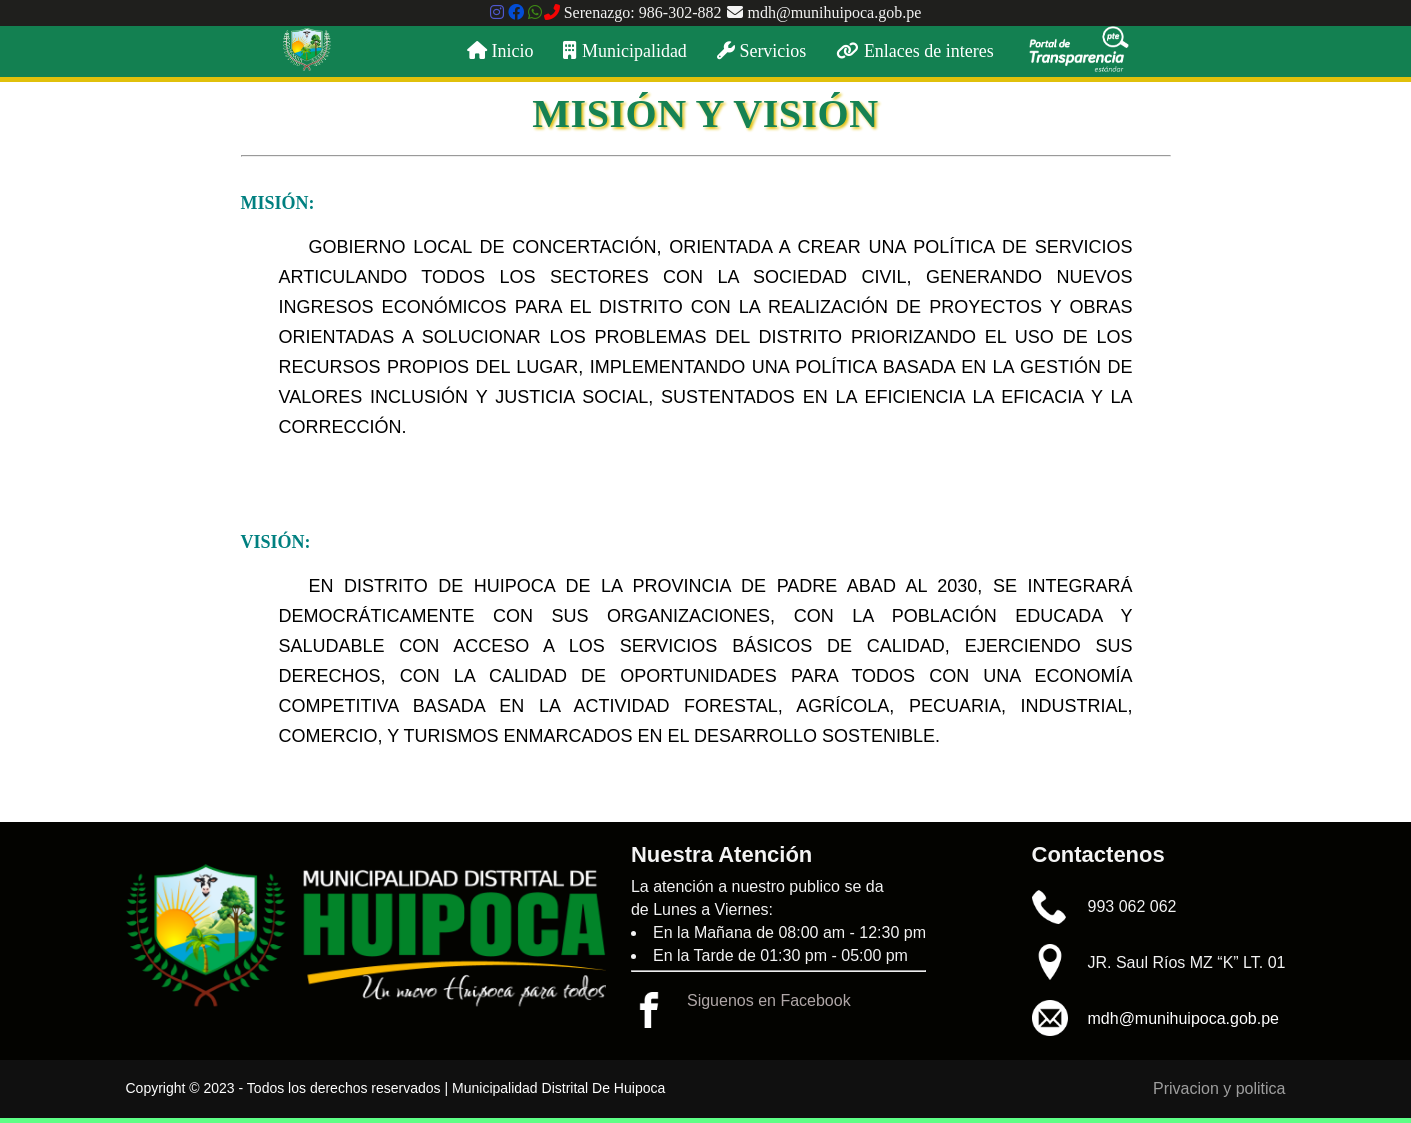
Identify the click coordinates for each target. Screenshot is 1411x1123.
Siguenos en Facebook (769, 1000)
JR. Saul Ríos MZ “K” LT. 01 (1187, 962)
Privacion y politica (1219, 1088)
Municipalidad (624, 51)
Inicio (500, 51)
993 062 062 (1132, 906)
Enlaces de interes (914, 51)
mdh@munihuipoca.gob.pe (824, 12)
